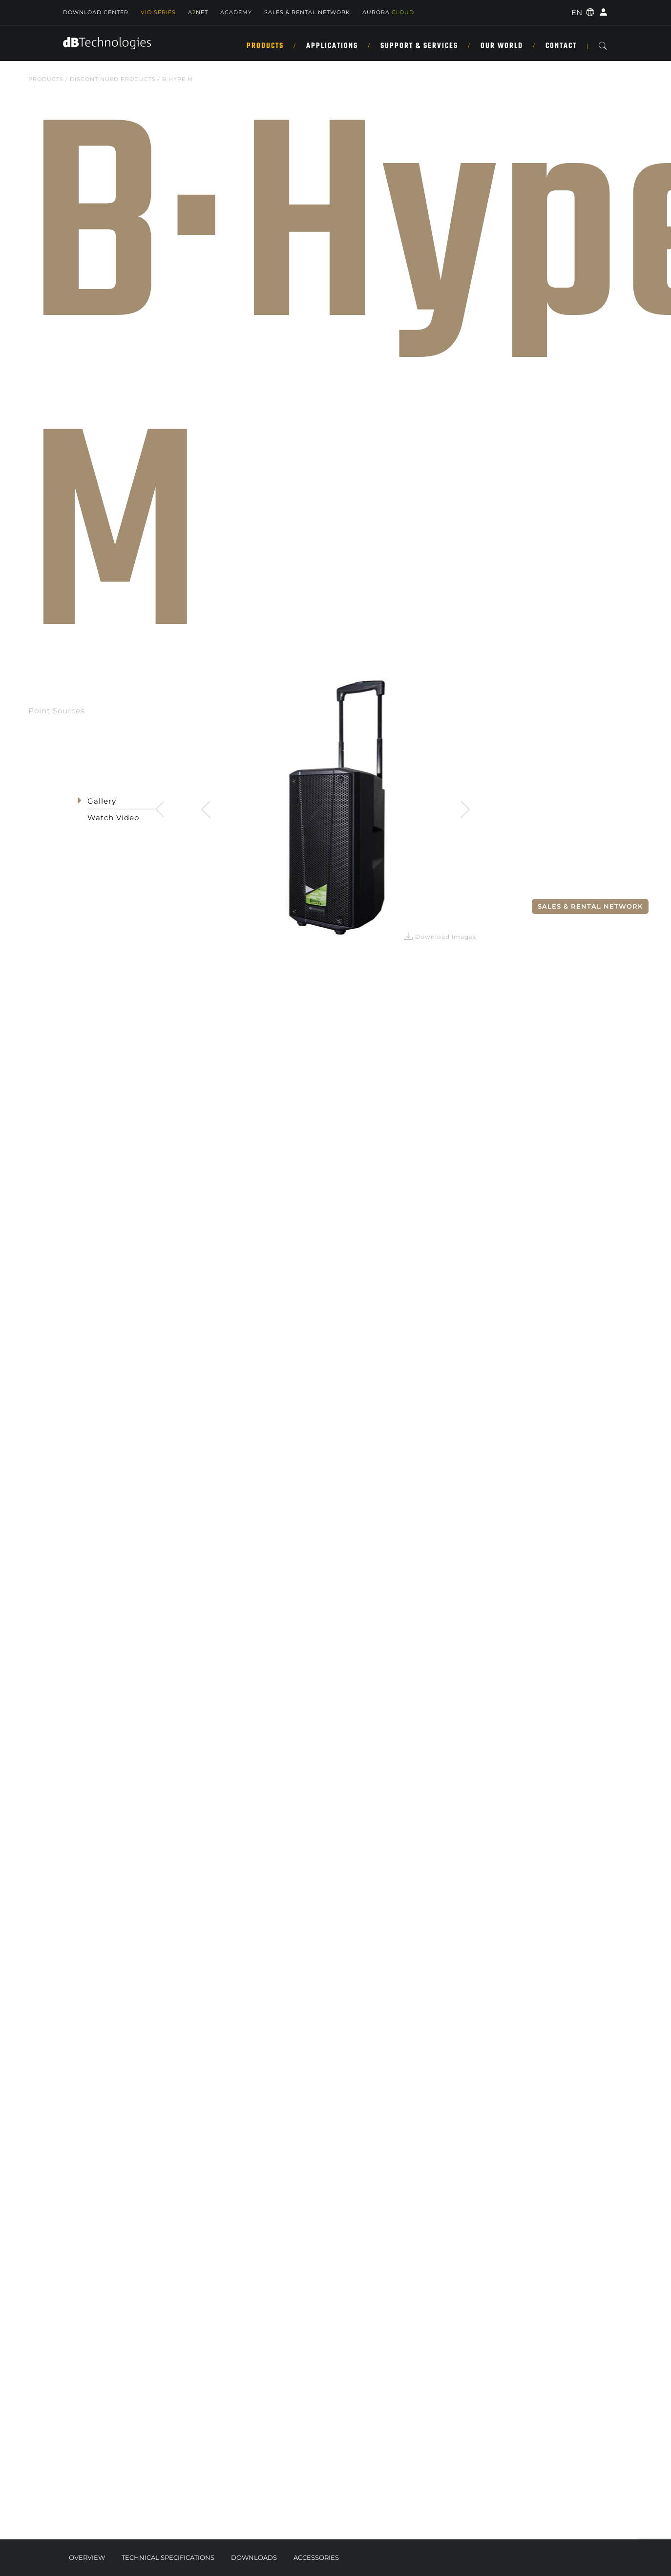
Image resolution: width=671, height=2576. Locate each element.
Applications (332, 46)
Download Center (95, 12)
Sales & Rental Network (590, 906)
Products (265, 46)
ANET (198, 12)
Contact (561, 46)
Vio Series (158, 12)
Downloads (254, 2557)
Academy (236, 12)
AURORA (388, 12)
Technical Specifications (168, 2557)
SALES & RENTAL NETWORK (307, 12)
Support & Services (419, 46)
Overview (87, 2557)
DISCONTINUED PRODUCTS (113, 79)
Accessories (316, 2557)
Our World (502, 46)
